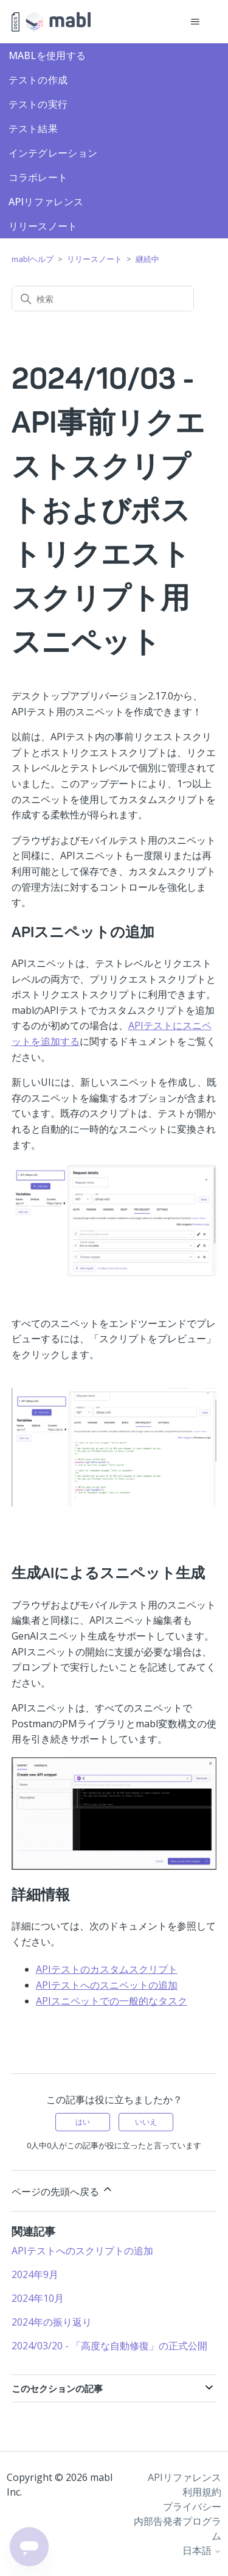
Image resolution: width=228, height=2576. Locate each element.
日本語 (201, 2550)
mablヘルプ (33, 258)
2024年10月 (38, 2298)
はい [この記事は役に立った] (82, 2122)
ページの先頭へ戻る (63, 2190)
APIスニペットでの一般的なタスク (111, 2001)
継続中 (147, 258)
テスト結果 (33, 128)
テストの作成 (38, 80)
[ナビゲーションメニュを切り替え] (194, 22)
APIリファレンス (46, 201)
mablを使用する (47, 55)
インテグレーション (53, 153)
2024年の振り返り (52, 2322)
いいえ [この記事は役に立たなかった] (146, 2122)
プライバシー (192, 2506)
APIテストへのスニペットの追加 (107, 1985)
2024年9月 (35, 2274)
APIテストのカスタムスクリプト (107, 1969)
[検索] (102, 298)
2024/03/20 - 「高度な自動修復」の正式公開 (109, 2345)
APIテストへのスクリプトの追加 (82, 2250)
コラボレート (38, 177)
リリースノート (43, 226)
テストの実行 (38, 104)
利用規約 (201, 2492)
